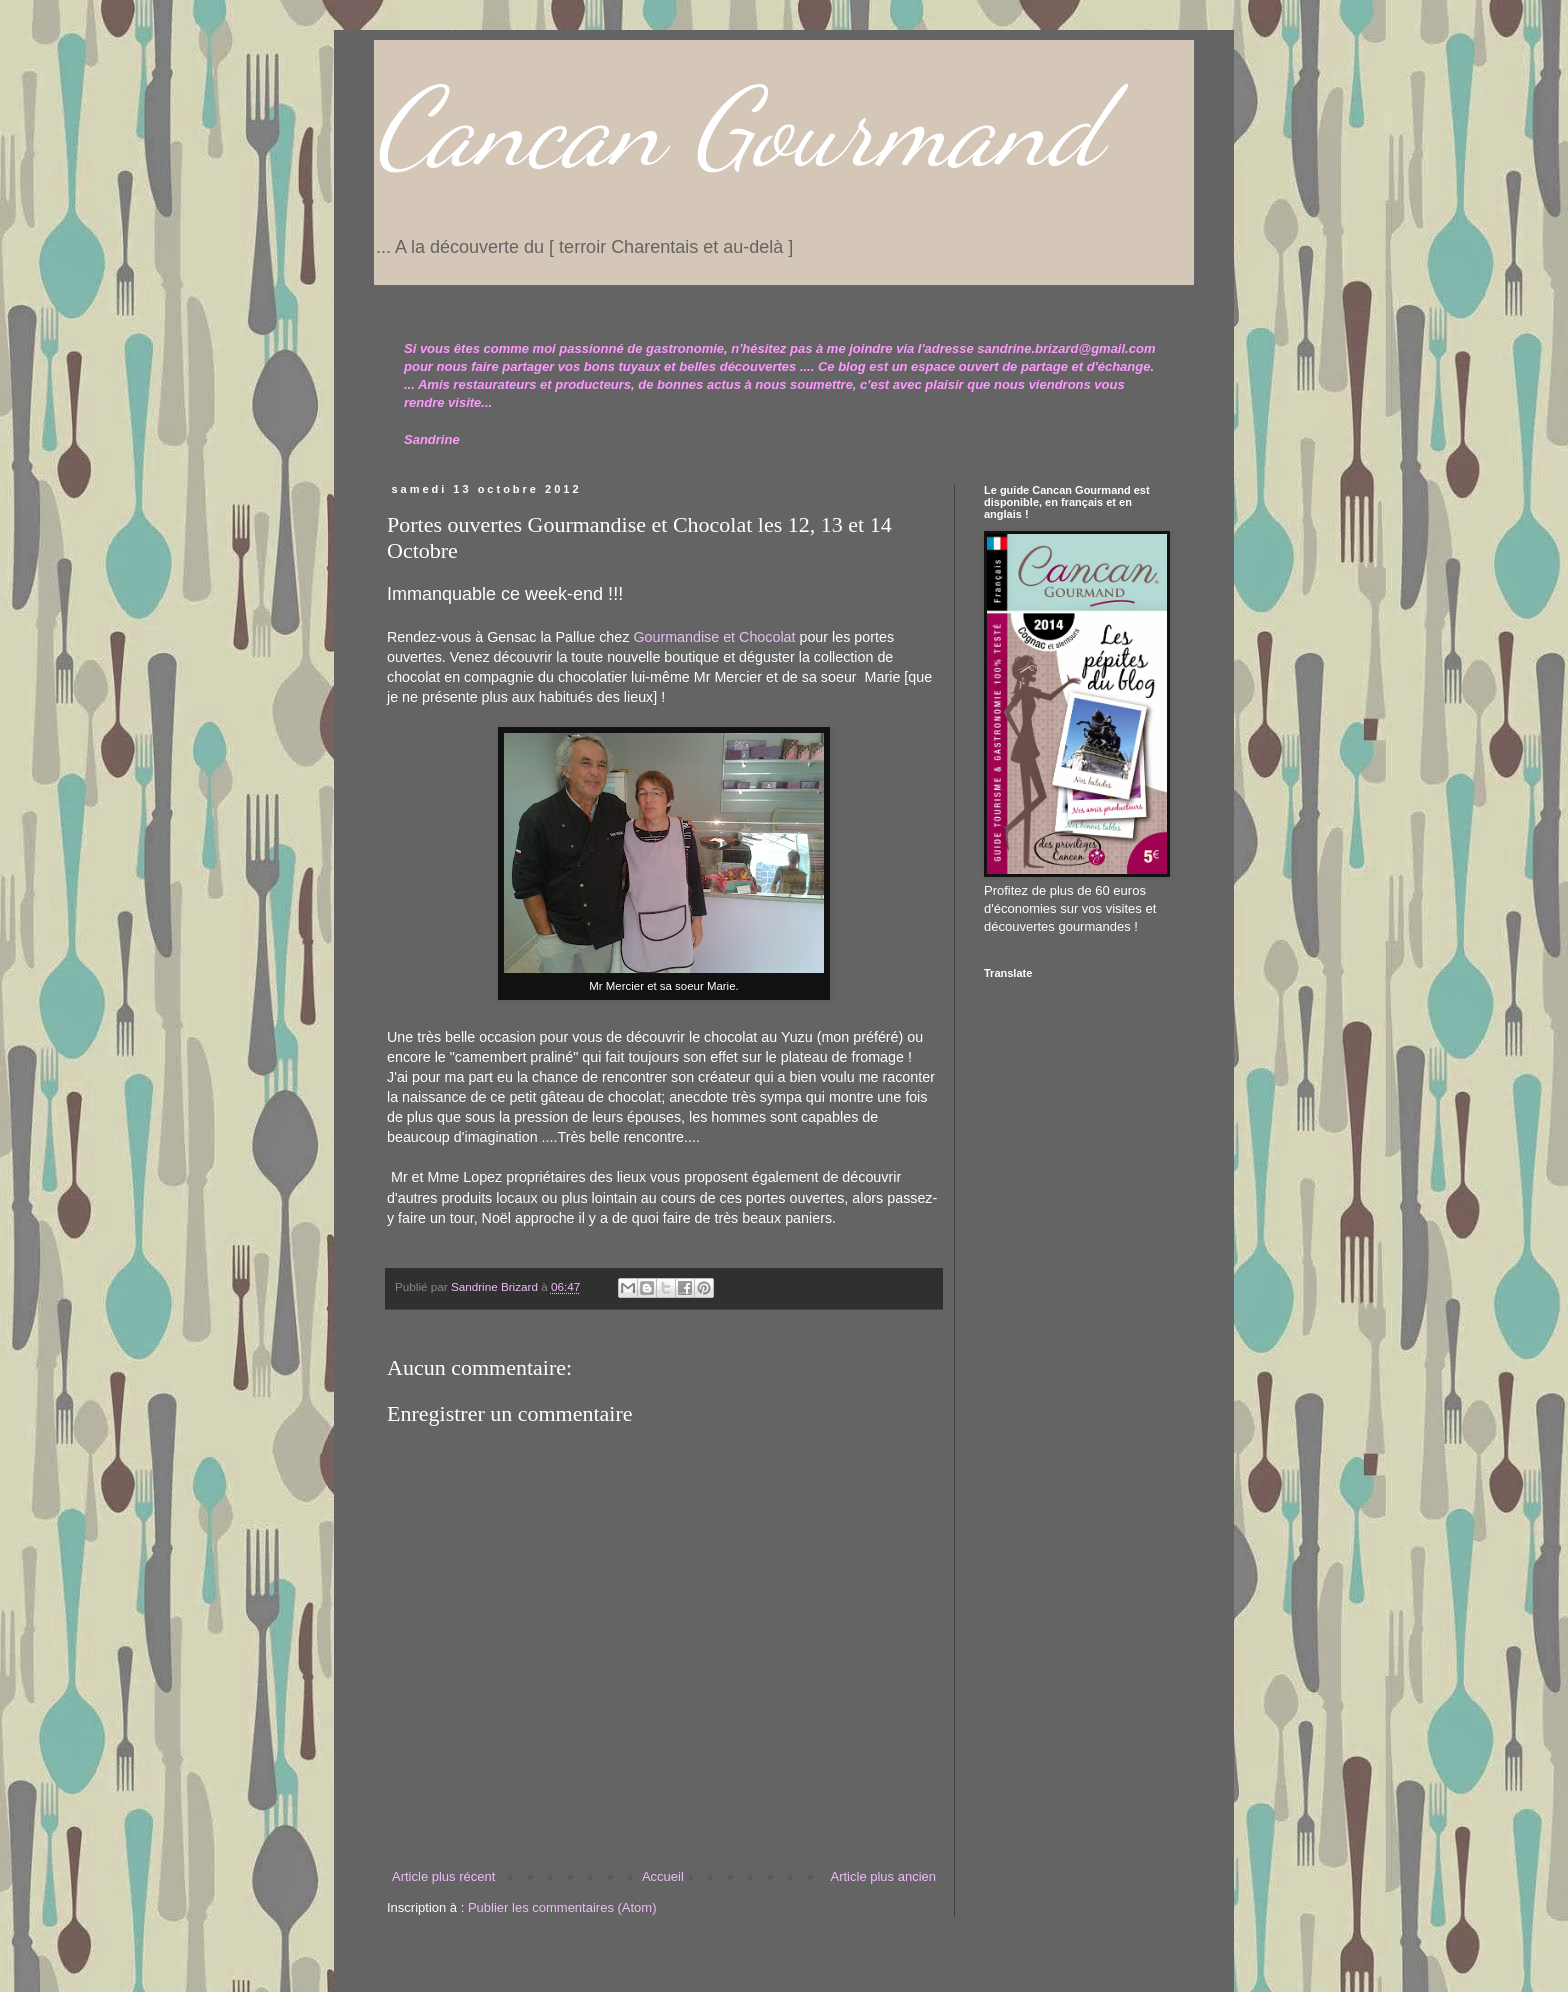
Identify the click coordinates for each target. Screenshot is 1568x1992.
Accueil (663, 1876)
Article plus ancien (884, 1876)
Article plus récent (443, 1876)
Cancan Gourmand (737, 128)
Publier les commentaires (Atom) (562, 1907)
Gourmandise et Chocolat (714, 637)
